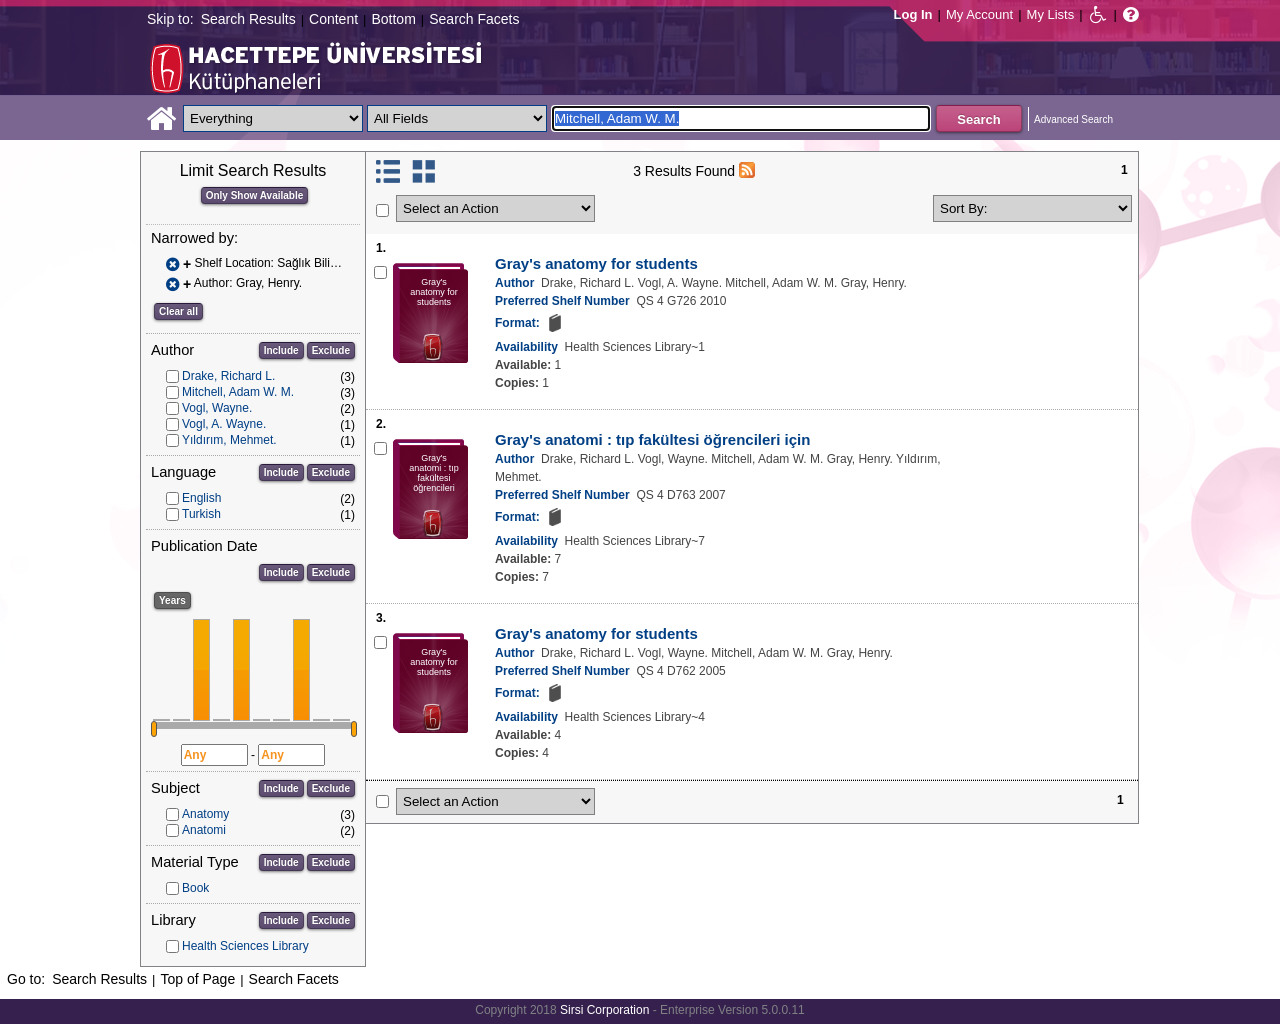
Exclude (331, 350)
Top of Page (197, 979)
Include (281, 350)
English (201, 498)
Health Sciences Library (245, 946)
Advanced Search (1073, 119)
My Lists (1051, 14)
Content (333, 19)
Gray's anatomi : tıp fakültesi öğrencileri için (652, 439)
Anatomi (204, 830)
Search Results (248, 19)
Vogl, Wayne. (217, 408)
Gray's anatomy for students (596, 263)
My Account (979, 14)
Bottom (393, 19)
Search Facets (474, 19)
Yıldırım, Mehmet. (229, 440)
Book (195, 888)
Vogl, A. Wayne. (224, 424)
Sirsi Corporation (604, 1010)
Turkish (201, 514)
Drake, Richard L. (228, 376)
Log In (913, 14)
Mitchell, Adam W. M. (238, 392)
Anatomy (205, 814)
